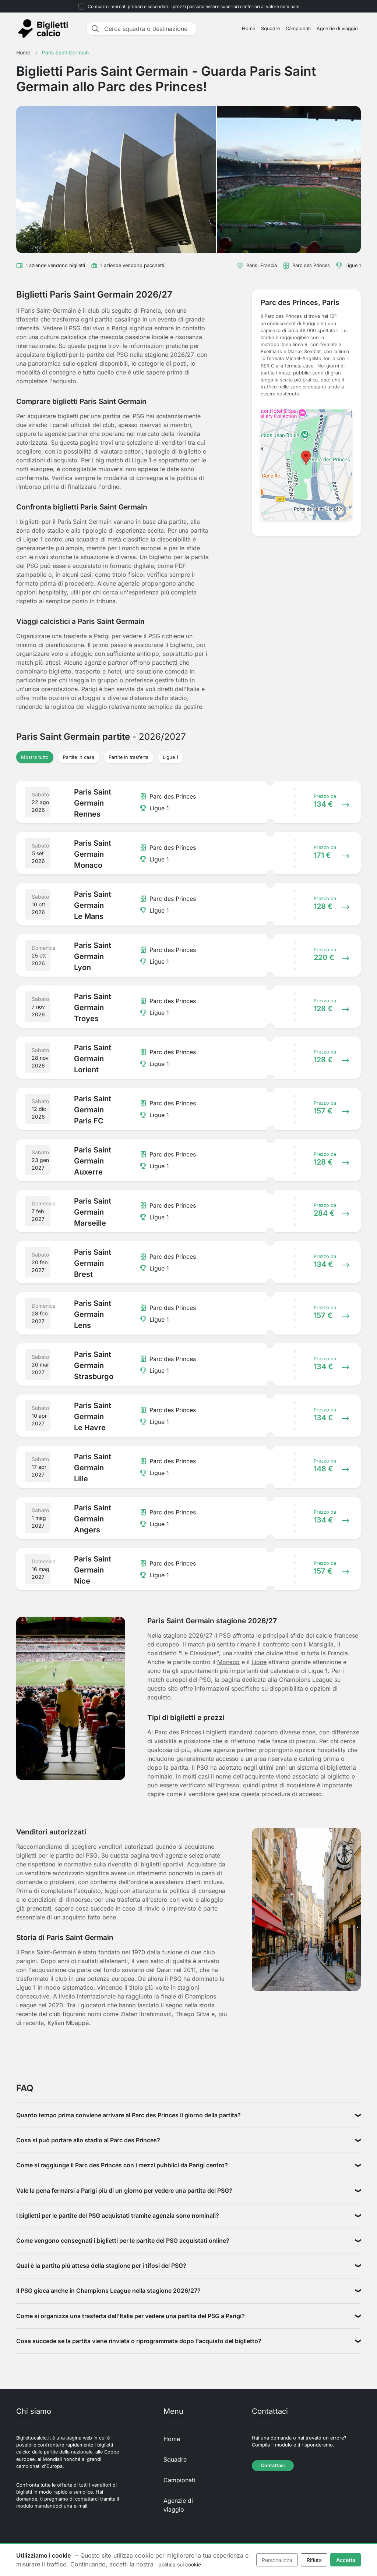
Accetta (345, 2560)
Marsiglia (321, 1644)
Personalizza (277, 2560)
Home (248, 28)
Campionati (298, 28)
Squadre (270, 28)
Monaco (228, 1662)
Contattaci (273, 2465)
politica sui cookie (179, 2564)
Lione (259, 1662)
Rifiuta (314, 2560)
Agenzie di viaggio (337, 28)
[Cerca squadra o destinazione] (148, 28)
